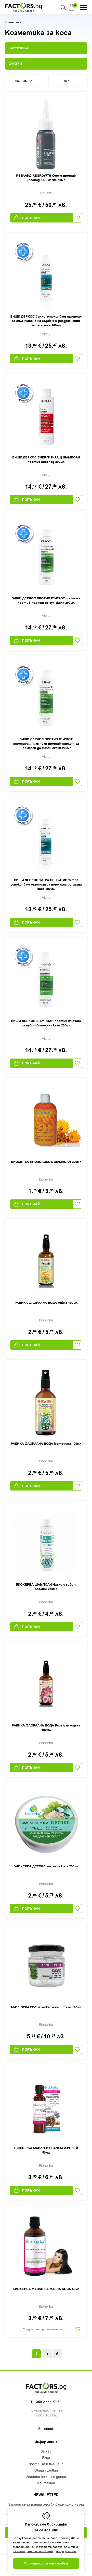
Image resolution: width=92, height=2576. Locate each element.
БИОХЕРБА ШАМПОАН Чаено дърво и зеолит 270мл (46, 1586)
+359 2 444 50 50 (48, 2402)
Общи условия (46, 2470)
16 (67, 81)
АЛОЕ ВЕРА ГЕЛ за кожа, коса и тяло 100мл (46, 2007)
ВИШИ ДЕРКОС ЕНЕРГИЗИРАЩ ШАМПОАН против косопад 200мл (46, 459)
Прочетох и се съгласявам (46, 2563)
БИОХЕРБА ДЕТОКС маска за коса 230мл (46, 1866)
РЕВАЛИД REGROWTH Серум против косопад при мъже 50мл (46, 177)
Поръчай (27, 218)
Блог (46, 2458)
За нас (46, 2451)
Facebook (46, 2429)
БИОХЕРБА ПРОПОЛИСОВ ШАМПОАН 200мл (46, 1162)
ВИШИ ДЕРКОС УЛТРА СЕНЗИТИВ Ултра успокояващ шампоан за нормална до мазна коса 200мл (46, 884)
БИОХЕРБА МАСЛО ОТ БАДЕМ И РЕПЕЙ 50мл (46, 2150)
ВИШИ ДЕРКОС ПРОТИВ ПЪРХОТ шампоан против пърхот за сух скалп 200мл (46, 600)
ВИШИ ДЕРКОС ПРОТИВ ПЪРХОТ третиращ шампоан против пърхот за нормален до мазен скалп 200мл (46, 743)
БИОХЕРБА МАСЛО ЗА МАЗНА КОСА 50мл (46, 2289)
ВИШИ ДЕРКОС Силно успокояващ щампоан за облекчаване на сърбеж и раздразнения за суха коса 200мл (46, 321)
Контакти (46, 2483)
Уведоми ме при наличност (42, 2329)
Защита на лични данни (46, 2477)
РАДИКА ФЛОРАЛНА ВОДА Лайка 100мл (46, 1303)
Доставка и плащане (46, 2464)
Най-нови (23, 81)
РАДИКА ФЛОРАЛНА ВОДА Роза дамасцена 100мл (46, 1727)
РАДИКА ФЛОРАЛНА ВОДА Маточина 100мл (46, 1444)
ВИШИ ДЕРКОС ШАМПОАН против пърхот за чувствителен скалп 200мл (46, 1023)
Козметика (13, 22)
